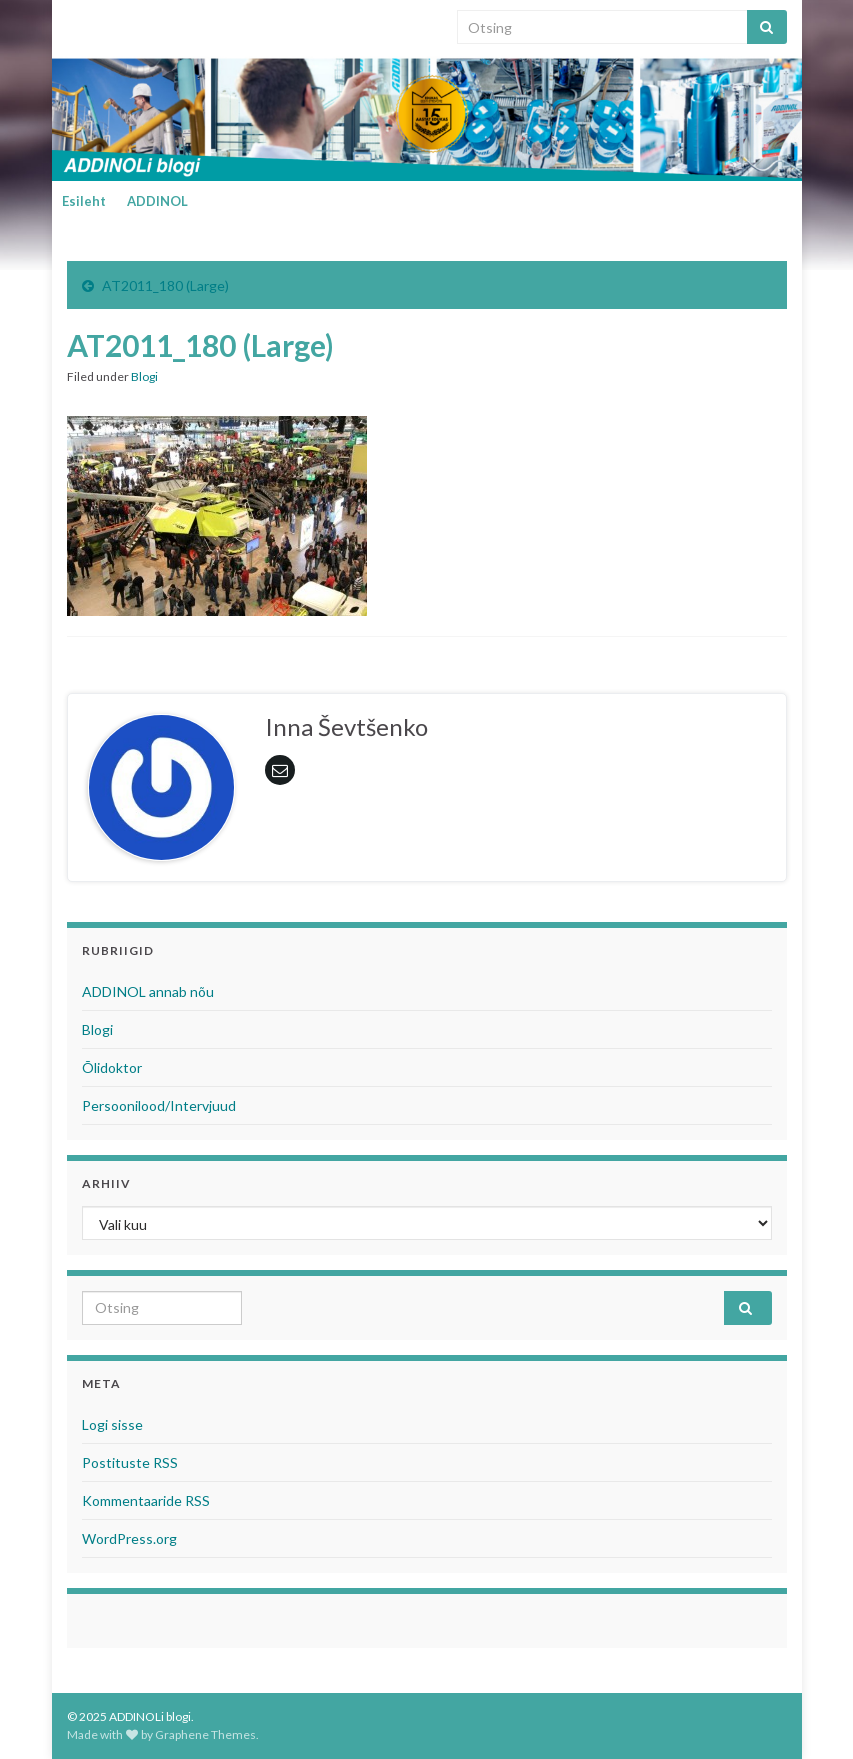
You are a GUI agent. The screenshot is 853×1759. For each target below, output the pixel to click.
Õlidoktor (112, 1067)
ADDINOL (157, 201)
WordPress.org (129, 1538)
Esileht (84, 201)
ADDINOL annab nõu (148, 991)
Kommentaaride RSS (146, 1500)
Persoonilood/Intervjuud (159, 1105)
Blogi (144, 376)
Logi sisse (112, 1424)
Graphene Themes (205, 1734)
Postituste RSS (130, 1462)
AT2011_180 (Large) (165, 285)
